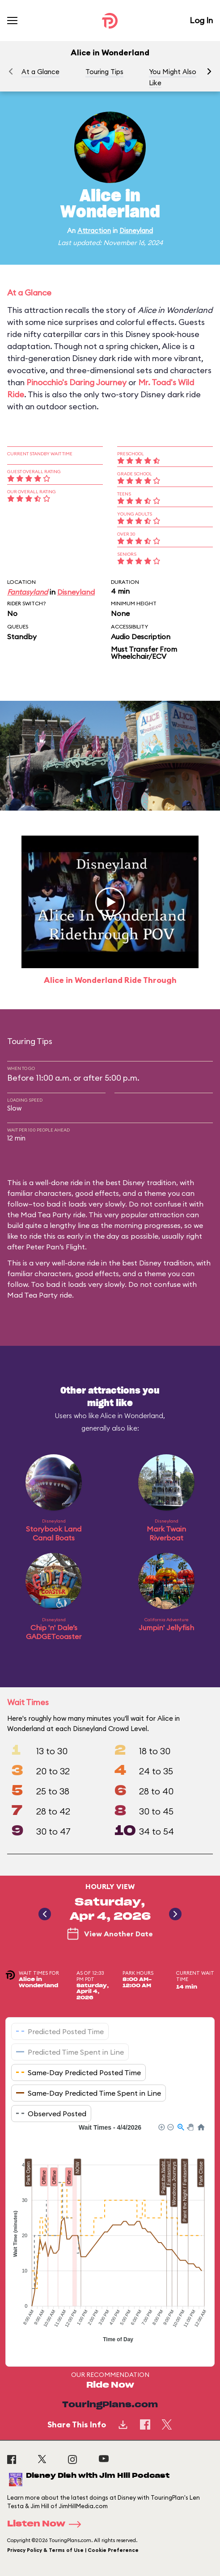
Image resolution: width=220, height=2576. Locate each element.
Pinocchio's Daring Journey (76, 382)
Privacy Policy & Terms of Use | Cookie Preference (73, 2550)
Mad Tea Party (32, 1294)
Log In (201, 20)
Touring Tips (104, 71)
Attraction (94, 230)
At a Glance (40, 71)
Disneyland (136, 230)
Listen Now (47, 2524)
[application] (110, 2238)
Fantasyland (27, 591)
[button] (209, 71)
